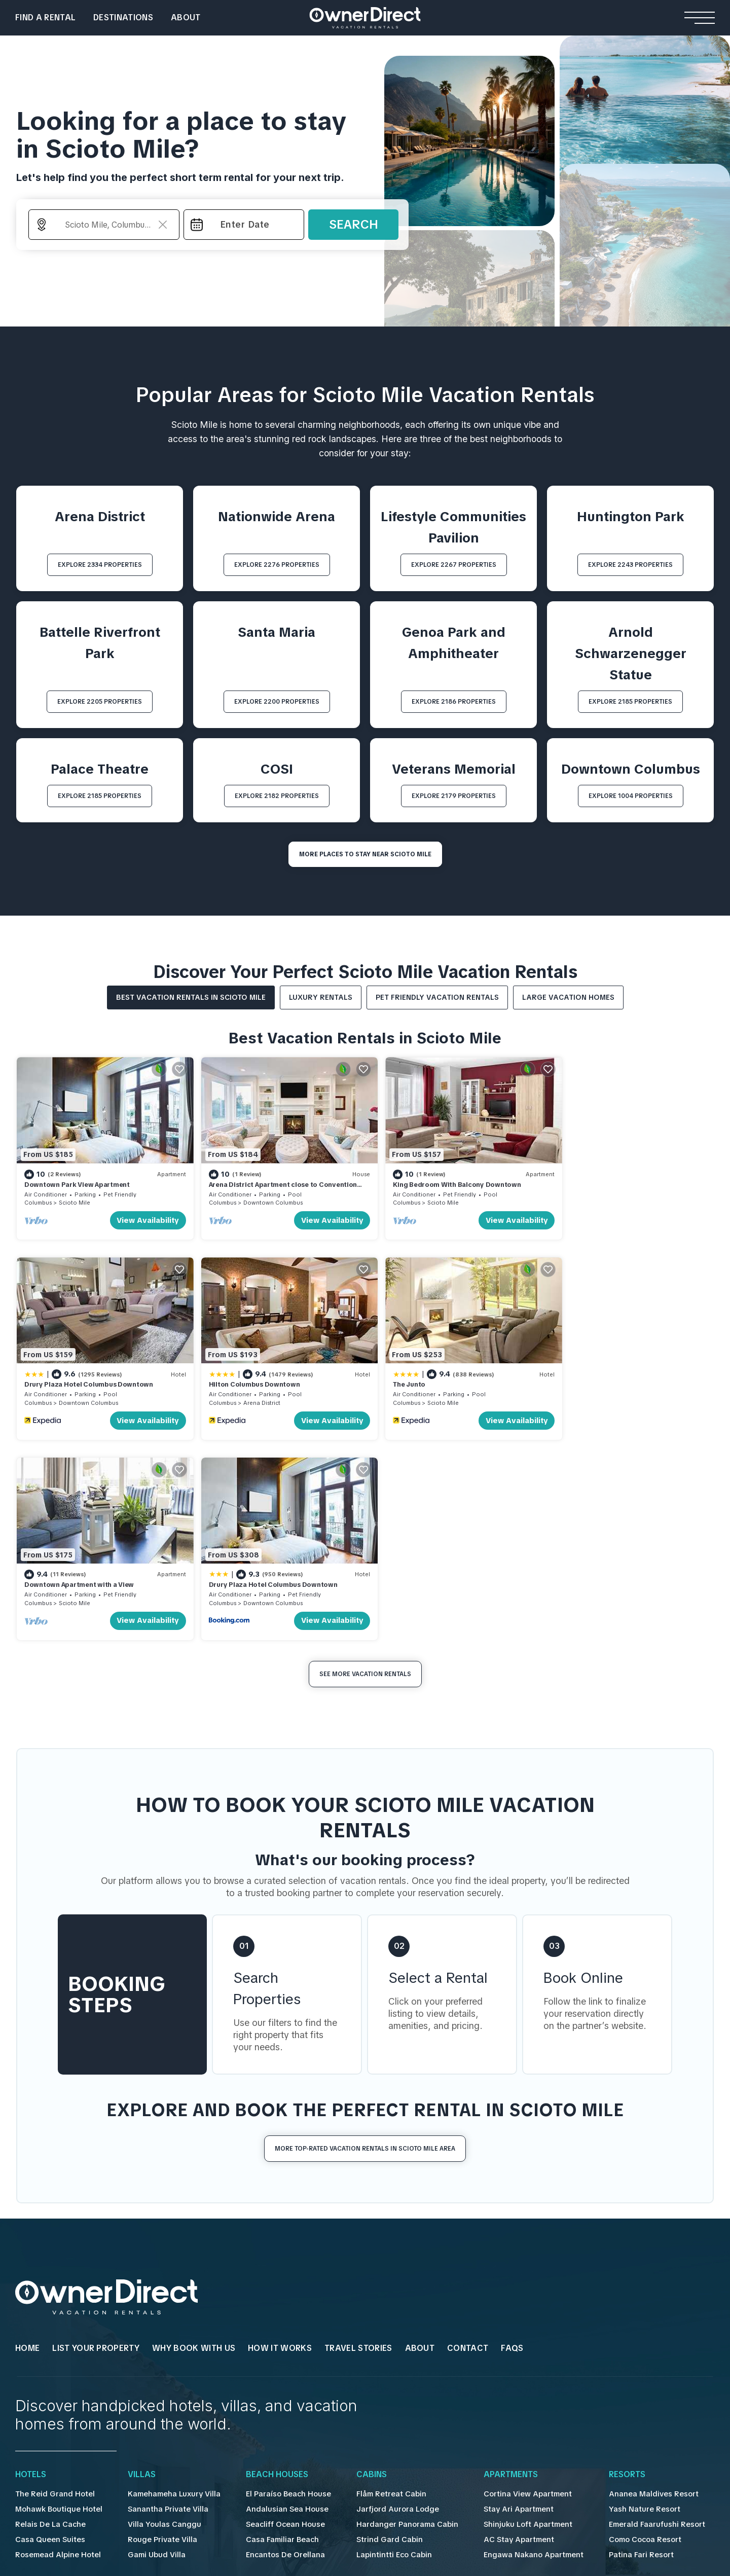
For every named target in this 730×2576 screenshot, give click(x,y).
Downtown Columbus (264, 1197)
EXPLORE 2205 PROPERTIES (99, 702)
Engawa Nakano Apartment (512, 2345)
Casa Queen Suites (48, 2330)
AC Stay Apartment (498, 2330)
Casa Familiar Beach (271, 2330)
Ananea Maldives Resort (625, 2284)
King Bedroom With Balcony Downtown (440, 1179)
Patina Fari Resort (614, 2345)
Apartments (492, 2265)
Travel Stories (358, 2137)
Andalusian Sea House (275, 2299)
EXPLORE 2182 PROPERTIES (277, 796)
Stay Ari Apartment (497, 2299)
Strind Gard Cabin (374, 2330)
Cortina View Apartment (506, 2284)
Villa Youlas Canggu (157, 2314)
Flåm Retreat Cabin (377, 2284)
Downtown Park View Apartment (77, 1179)
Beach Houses (268, 2265)
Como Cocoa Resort (619, 2330)
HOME (27, 2137)
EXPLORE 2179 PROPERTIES (454, 796)
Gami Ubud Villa (151, 2345)
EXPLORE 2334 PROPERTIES (100, 565)
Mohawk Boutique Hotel (56, 2299)
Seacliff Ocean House (274, 2314)
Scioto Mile (74, 1197)
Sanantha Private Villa (161, 2299)
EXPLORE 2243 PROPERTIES (630, 565)
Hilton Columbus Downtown (70, 1374)
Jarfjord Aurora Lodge (382, 2299)
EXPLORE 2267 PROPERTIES (453, 565)
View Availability (139, 1215)
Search (353, 224)
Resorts (602, 2265)
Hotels (30, 2265)
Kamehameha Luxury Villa (168, 2284)
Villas (138, 2265)
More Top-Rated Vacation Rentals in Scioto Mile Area (365, 1938)
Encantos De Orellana (274, 2345)
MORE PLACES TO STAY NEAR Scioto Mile (365, 854)
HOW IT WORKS (280, 2137)
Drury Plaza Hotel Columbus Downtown (616, 1179)
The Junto (216, 1374)
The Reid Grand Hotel (52, 2284)
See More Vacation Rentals (365, 1464)
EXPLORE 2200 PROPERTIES (276, 702)
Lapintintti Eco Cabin (379, 2345)
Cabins (359, 2265)
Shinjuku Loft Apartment (506, 2314)
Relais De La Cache (49, 2314)
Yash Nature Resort (617, 2299)
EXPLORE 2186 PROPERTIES (454, 702)
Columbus (38, 1197)
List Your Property (95, 2137)
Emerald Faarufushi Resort (629, 2314)
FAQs (512, 2137)
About (186, 17)
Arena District (77, 1392)
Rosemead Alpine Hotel (55, 2345)
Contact (467, 2137)
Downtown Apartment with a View (431, 1374)
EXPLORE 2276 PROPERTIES (276, 565)
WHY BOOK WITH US (193, 2137)
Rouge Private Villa (156, 2330)
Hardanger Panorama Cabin (392, 2314)
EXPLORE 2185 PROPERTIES (630, 702)
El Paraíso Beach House (278, 2284)
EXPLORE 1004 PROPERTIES (631, 796)
